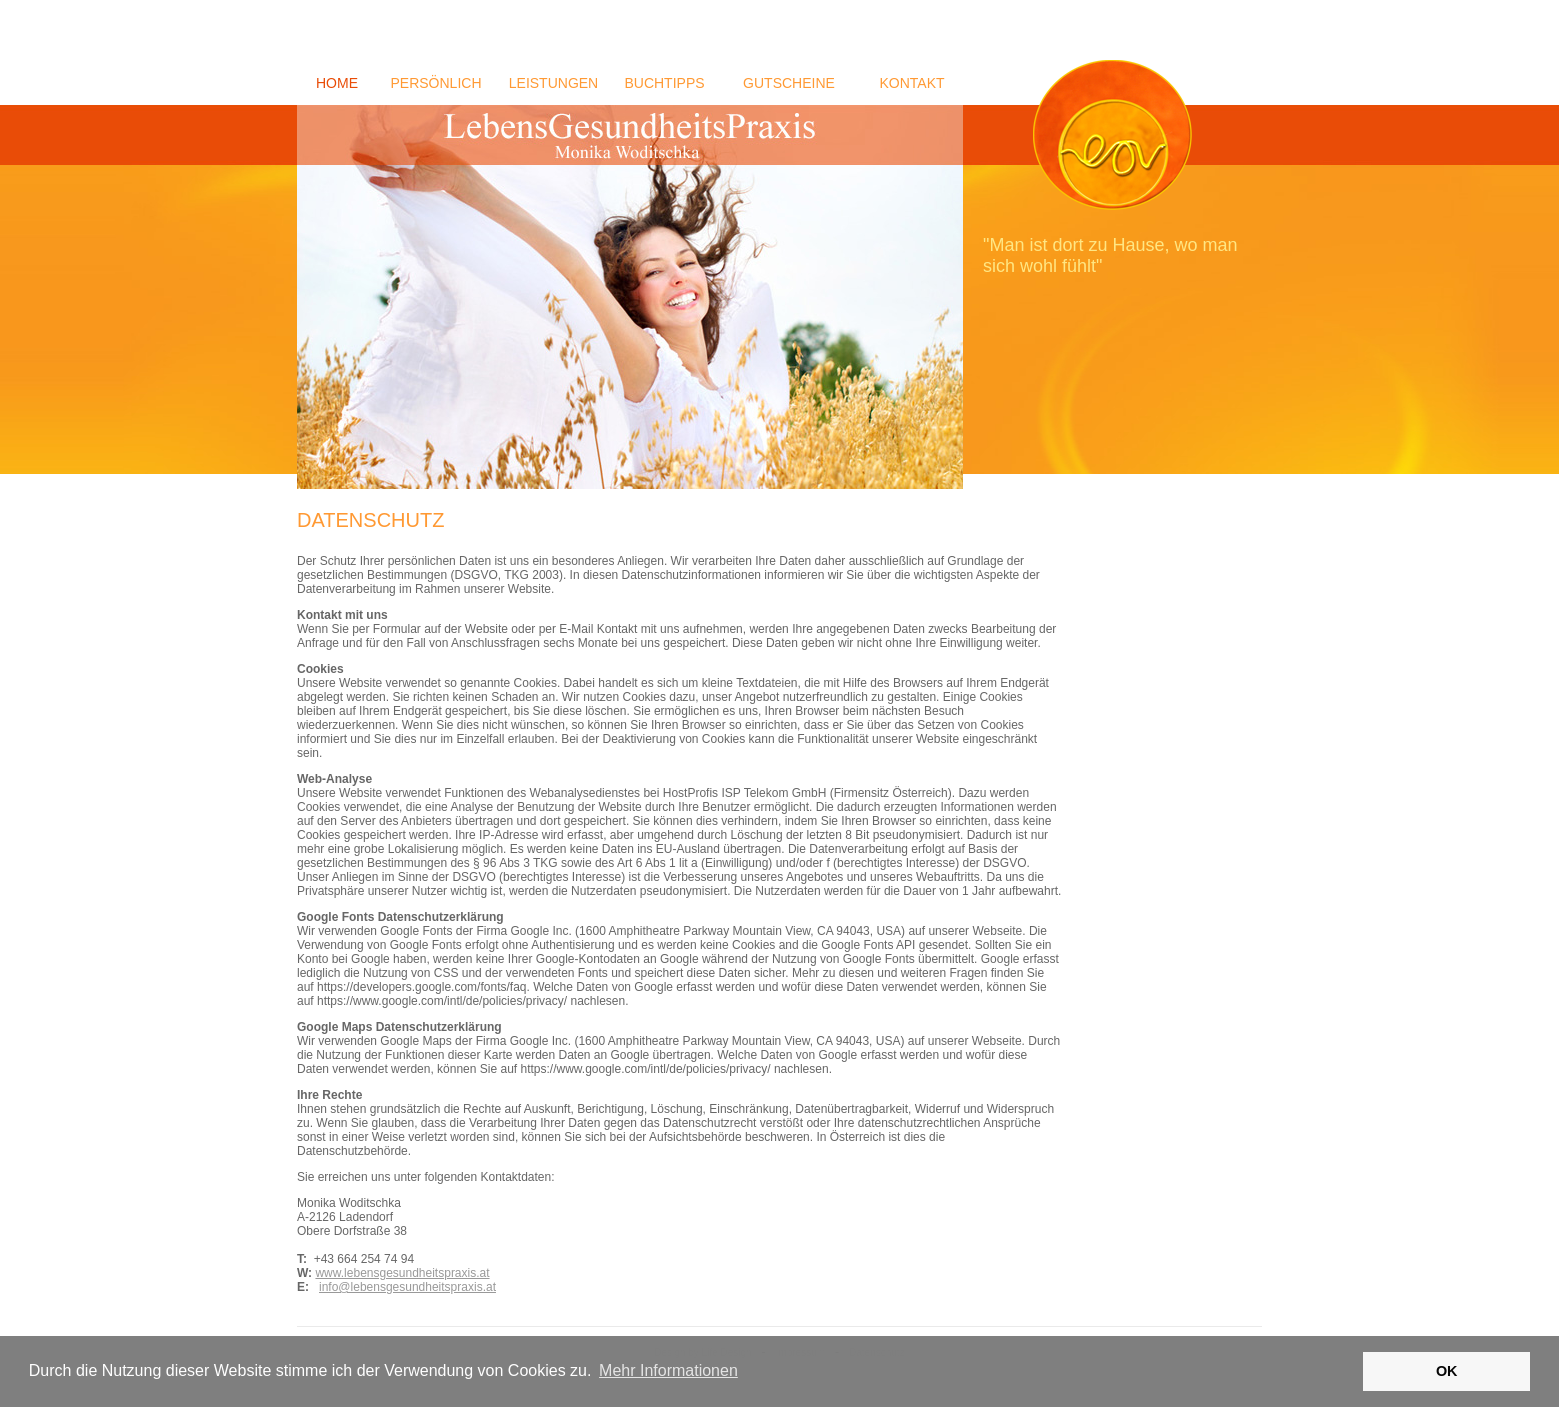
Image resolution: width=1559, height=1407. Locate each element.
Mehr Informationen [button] (668, 1370)
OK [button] (1447, 1371)
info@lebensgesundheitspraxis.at (407, 1287)
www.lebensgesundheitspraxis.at (402, 1273)
